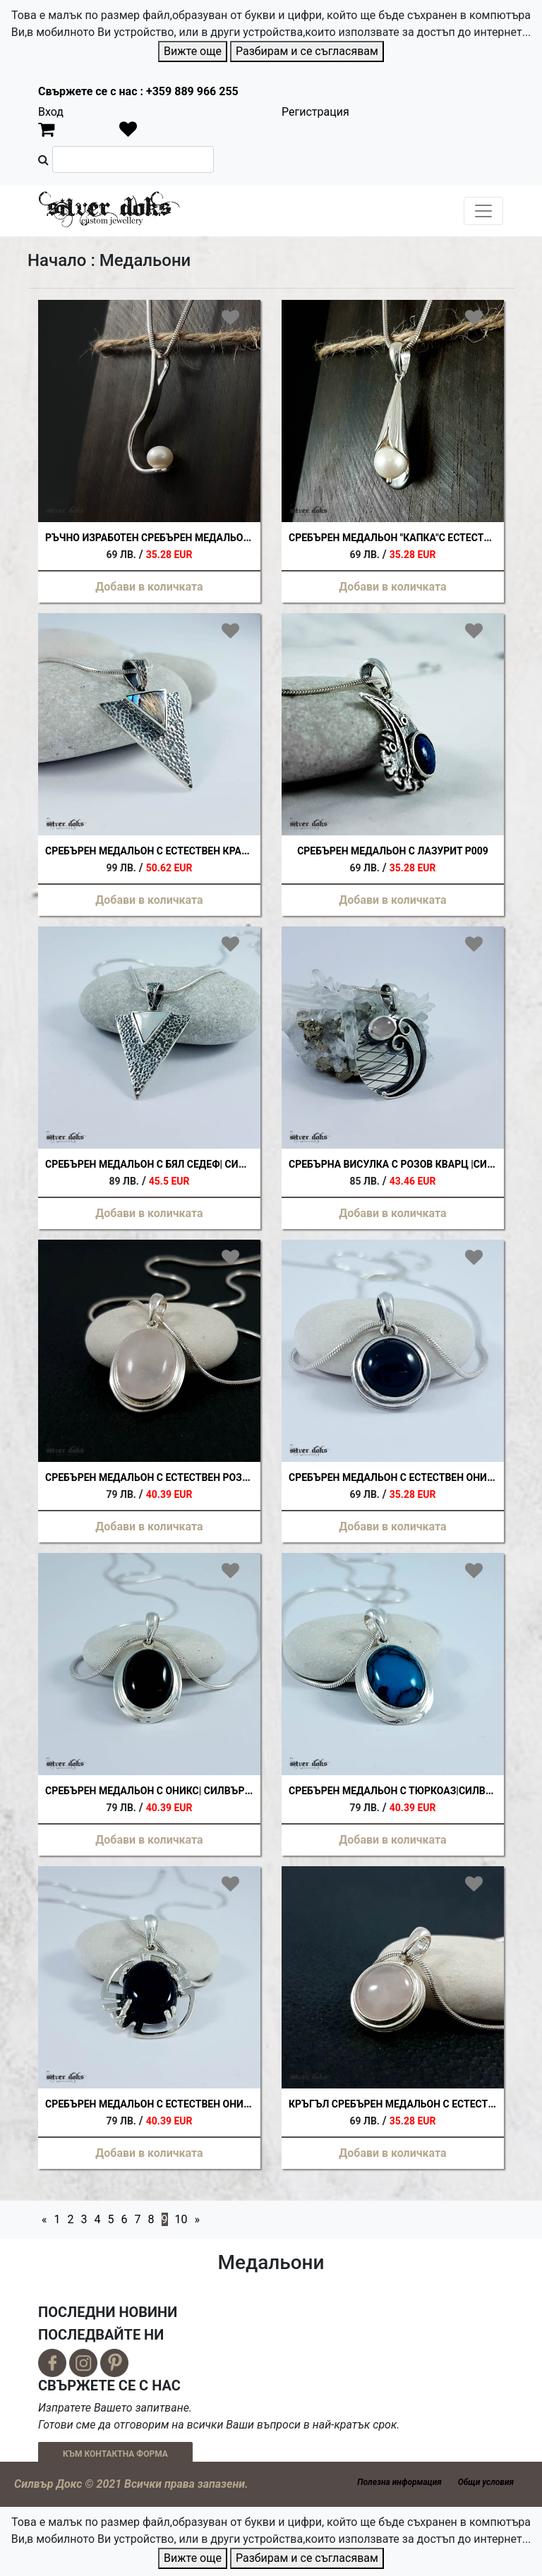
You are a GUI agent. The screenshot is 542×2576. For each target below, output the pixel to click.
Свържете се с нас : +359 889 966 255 (138, 91)
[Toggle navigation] (483, 211)
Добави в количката (149, 586)
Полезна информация (399, 2482)
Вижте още (193, 51)
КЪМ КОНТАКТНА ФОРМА (115, 2454)
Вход (51, 112)
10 (181, 2219)
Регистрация (315, 112)
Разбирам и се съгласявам (307, 51)
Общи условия (486, 2482)
